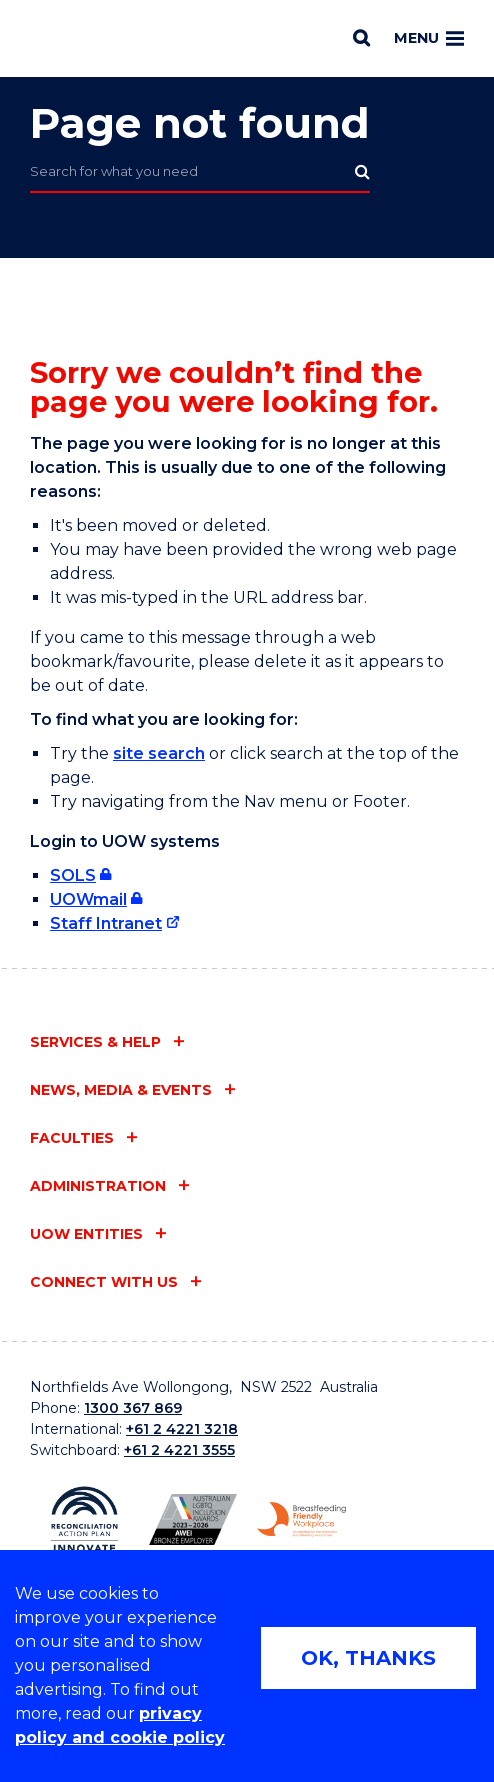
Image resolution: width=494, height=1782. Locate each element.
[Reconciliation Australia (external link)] (84, 1519)
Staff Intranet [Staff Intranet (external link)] (106, 923)
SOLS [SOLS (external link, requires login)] (73, 875)
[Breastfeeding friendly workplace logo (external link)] (301, 1519)
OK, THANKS (368, 1658)
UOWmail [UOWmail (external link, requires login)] (88, 899)
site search (159, 753)
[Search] (361, 38)
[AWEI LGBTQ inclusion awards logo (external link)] (193, 1520)
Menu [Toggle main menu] (429, 38)
